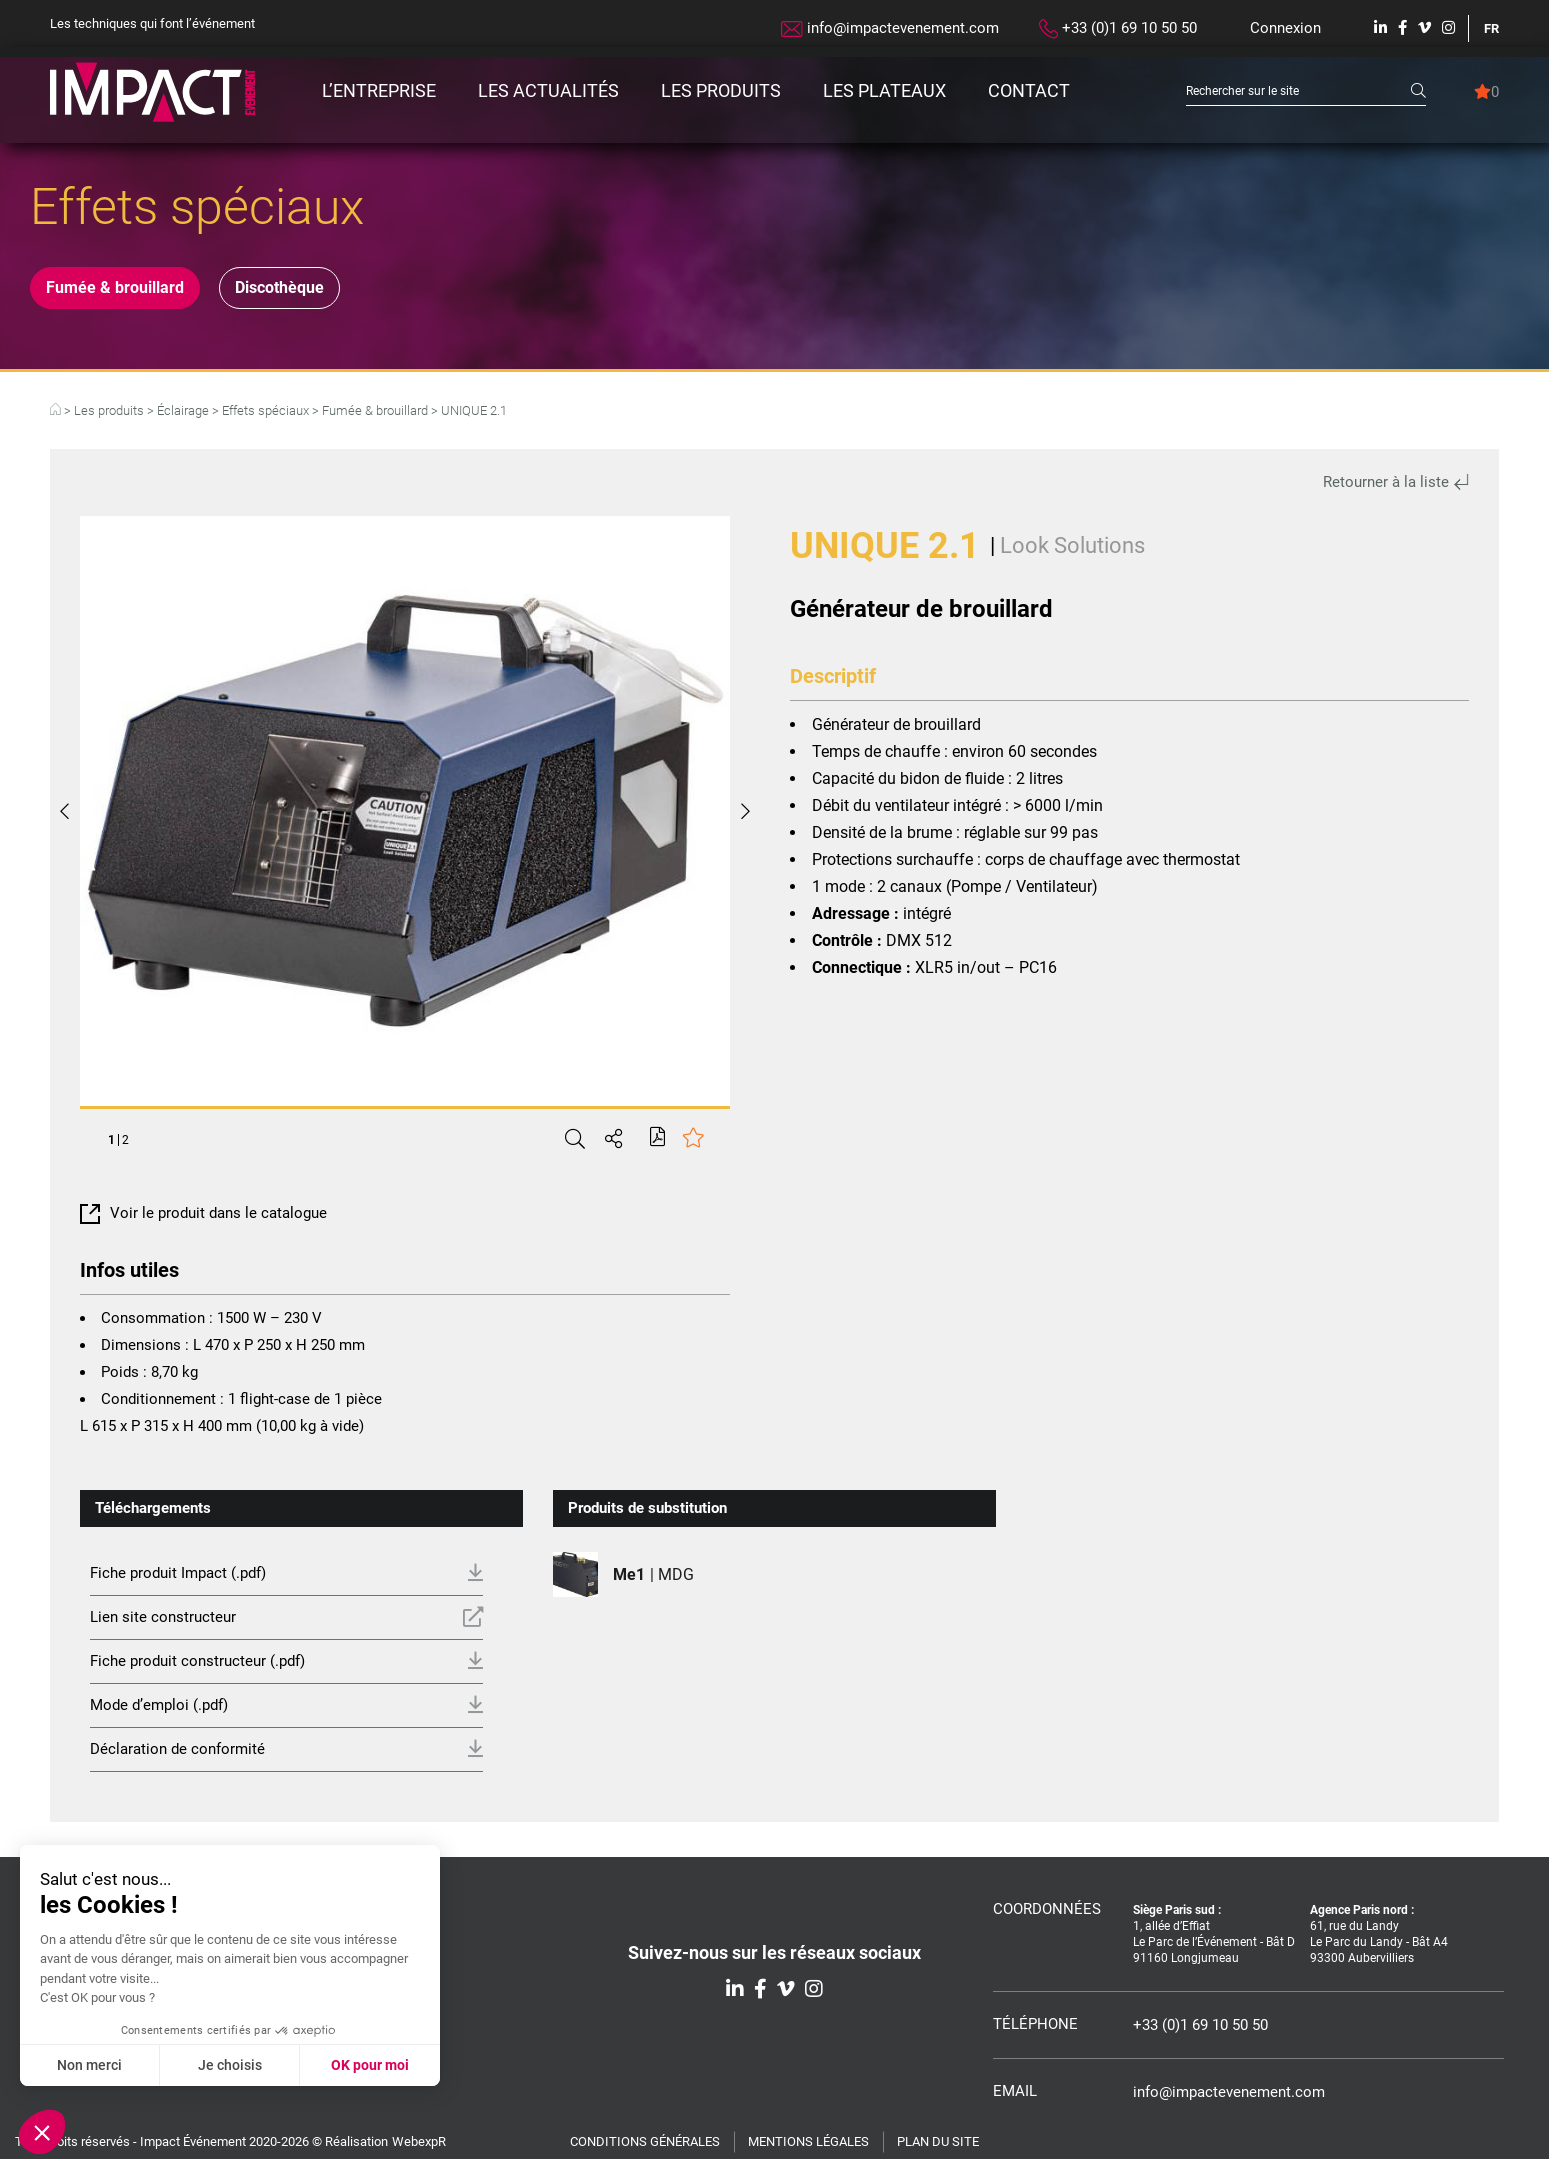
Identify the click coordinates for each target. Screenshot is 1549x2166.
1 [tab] (111, 1147)
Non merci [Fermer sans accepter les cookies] (89, 2065)
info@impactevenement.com (890, 28)
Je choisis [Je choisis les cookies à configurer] (230, 2065)
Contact (1029, 90)
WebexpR (419, 2148)
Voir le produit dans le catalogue (203, 1220)
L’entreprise (379, 90)
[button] (42, 2132)
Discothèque (328, 291)
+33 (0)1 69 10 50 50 (1118, 29)
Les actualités (548, 90)
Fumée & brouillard (129, 291)
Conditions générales (645, 2148)
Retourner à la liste (1396, 489)
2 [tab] (125, 1147)
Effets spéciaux (265, 417)
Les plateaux (884, 90)
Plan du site (938, 2148)
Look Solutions (1072, 552)
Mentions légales (808, 2148)
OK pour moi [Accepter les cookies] (370, 2065)
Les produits (721, 90)
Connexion (1285, 28)
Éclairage (183, 417)
